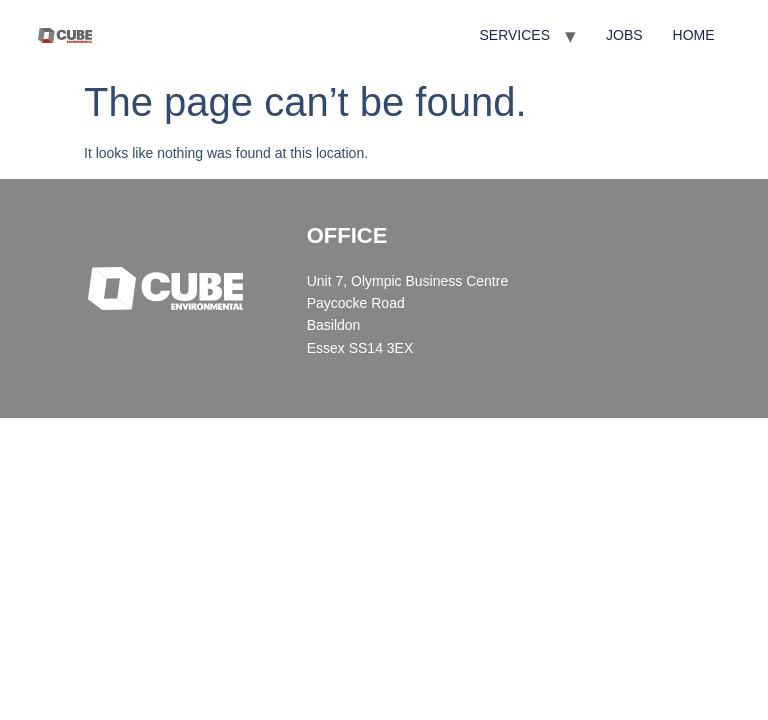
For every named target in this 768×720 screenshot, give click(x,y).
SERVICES (514, 35)
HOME (694, 35)
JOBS (624, 35)
